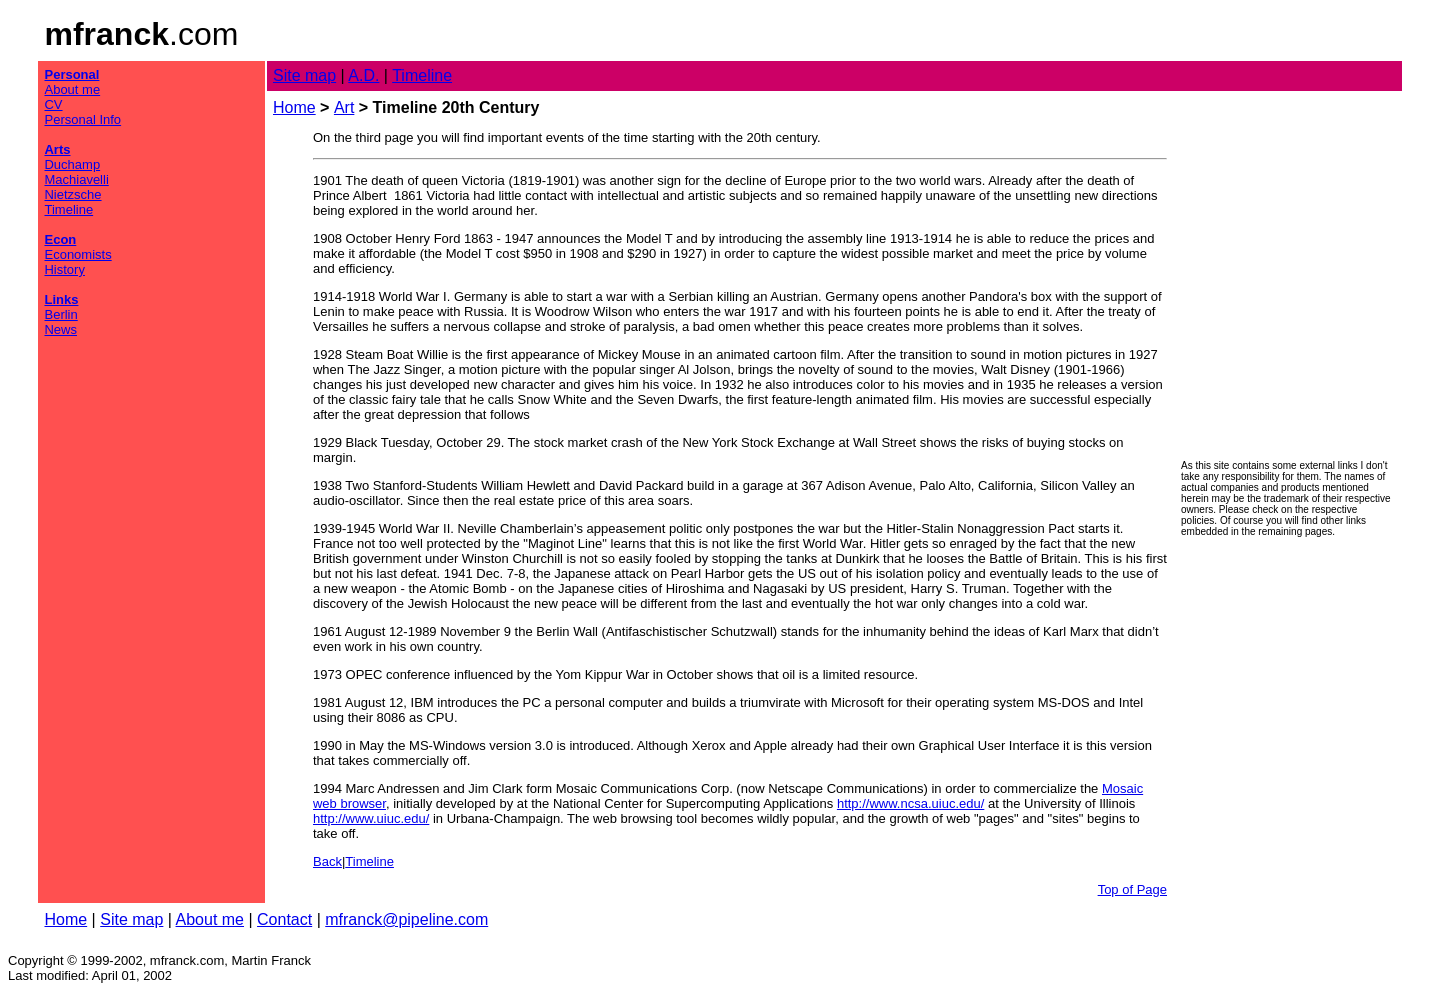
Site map (304, 75)
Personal (71, 74)
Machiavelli (76, 179)
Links (61, 299)
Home (294, 107)
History (64, 269)
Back (327, 861)
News (60, 329)
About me (72, 89)
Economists (77, 254)
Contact (284, 919)
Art (344, 107)
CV (53, 104)
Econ (60, 239)
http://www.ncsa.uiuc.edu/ (910, 803)
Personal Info (82, 119)
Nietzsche (72, 194)
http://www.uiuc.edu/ (371, 818)
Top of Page (1132, 889)
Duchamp (72, 164)
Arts (57, 149)
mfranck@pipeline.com (406, 919)
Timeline (68, 209)
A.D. (363, 75)
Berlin (60, 314)
